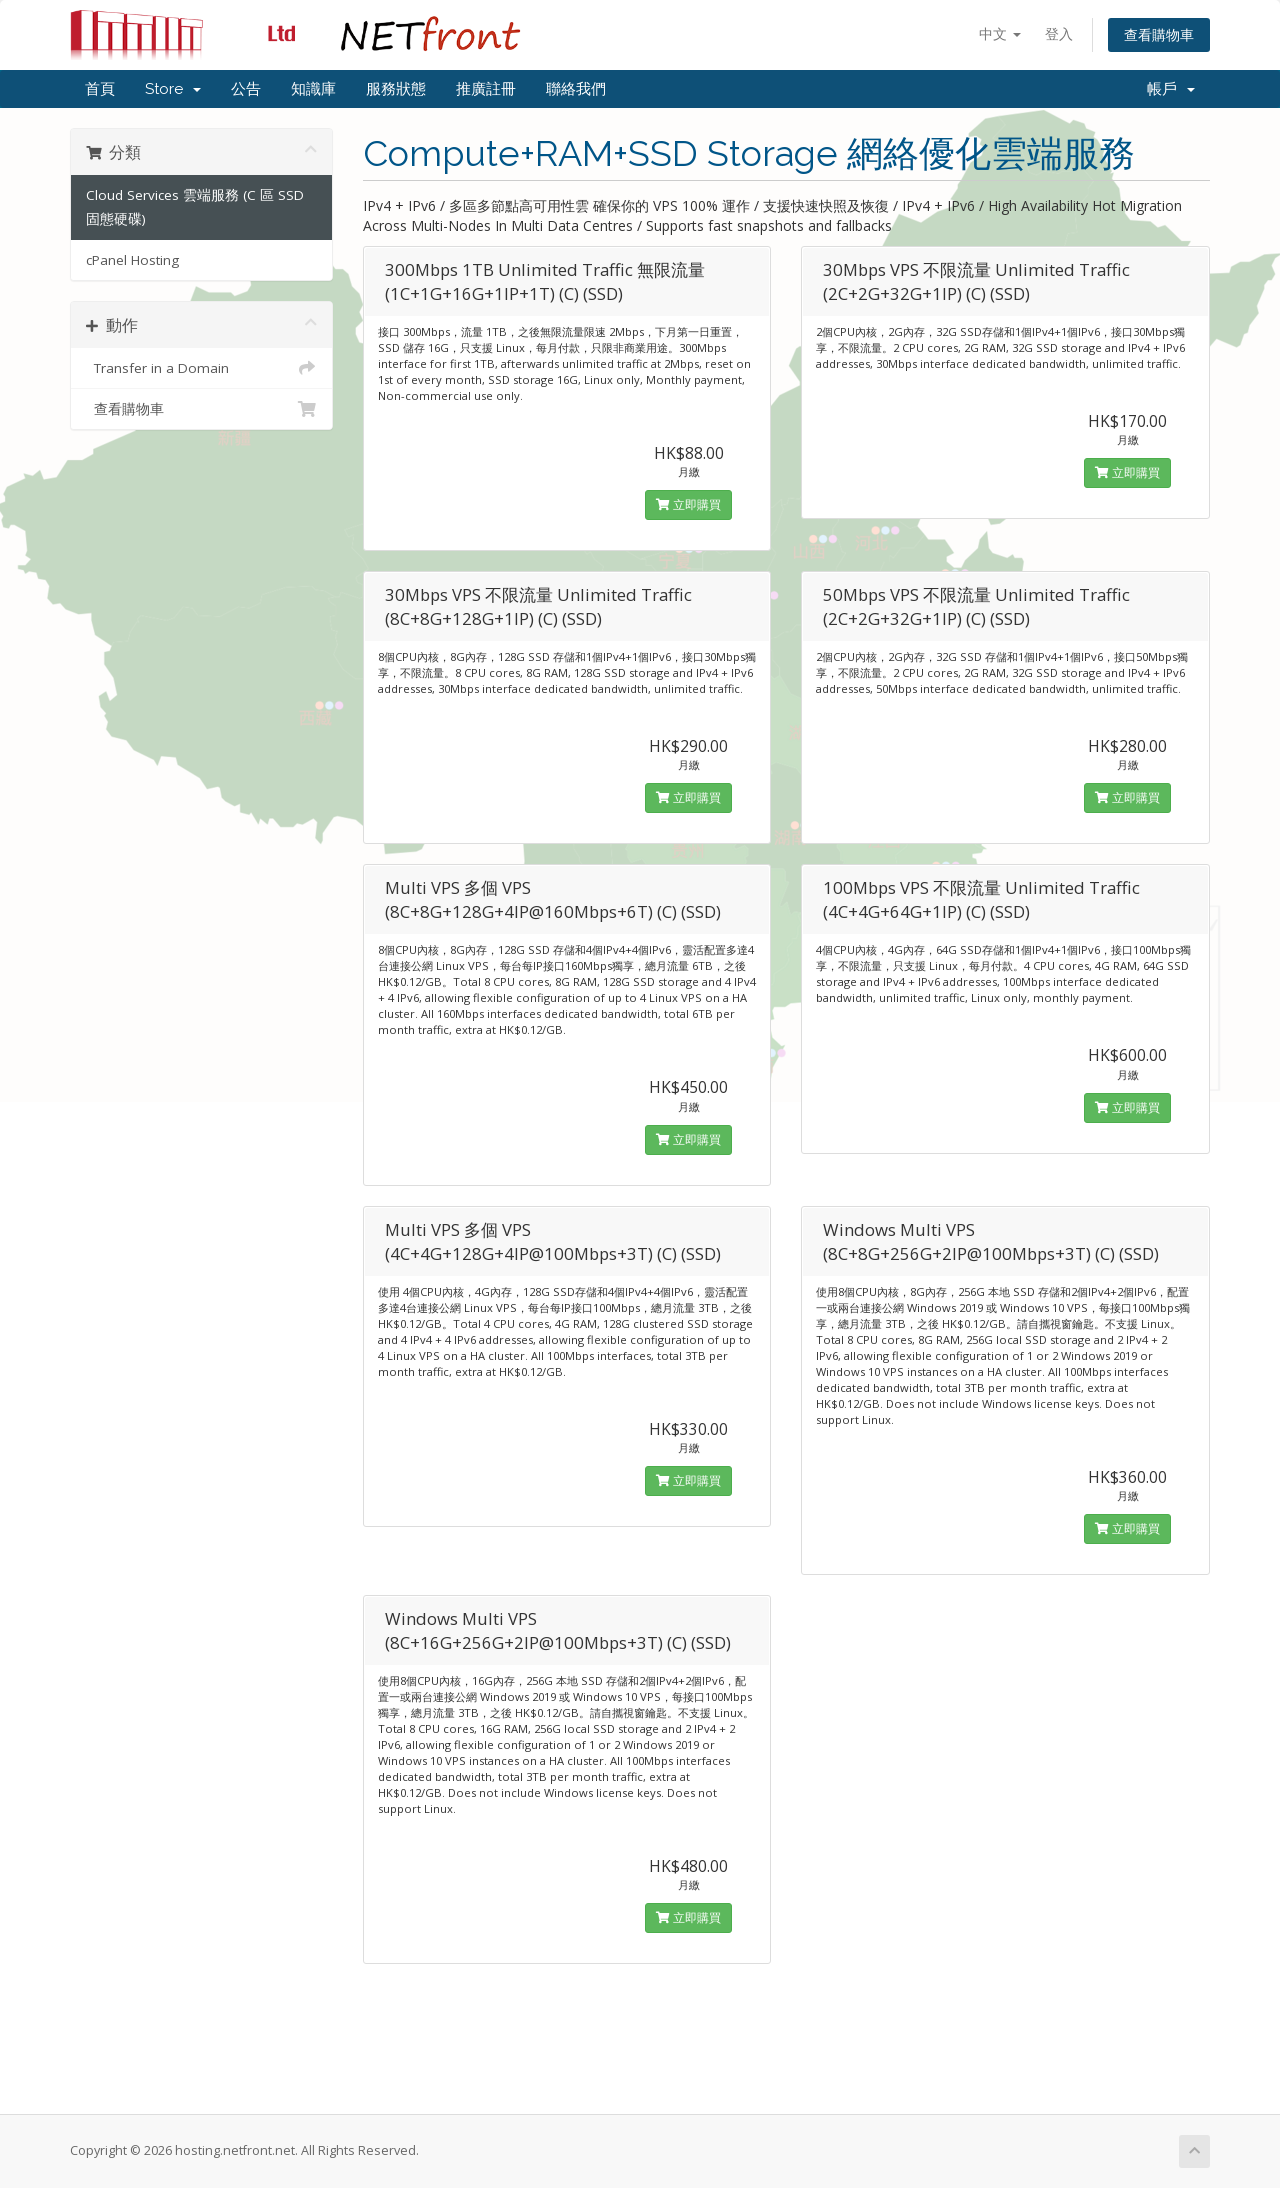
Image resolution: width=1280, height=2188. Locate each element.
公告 (246, 89)
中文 (1000, 33)
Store (173, 89)
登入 (1059, 33)
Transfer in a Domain (201, 368)
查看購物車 (1159, 34)
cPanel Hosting (132, 260)
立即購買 (688, 504)
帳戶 (1171, 89)
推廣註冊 (486, 89)
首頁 (100, 89)
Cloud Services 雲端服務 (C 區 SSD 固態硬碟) (195, 207)
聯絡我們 (576, 89)
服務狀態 (396, 89)
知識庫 (313, 89)
